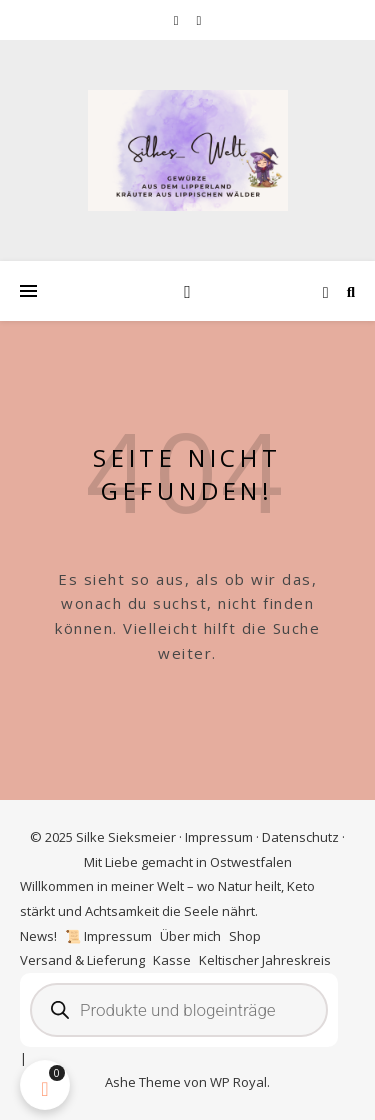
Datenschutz (300, 837)
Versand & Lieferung (82, 960)
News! (38, 936)
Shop (245, 936)
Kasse (172, 960)
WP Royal (238, 1082)
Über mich (190, 936)
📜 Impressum (108, 936)
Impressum (219, 837)
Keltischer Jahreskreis (265, 960)
